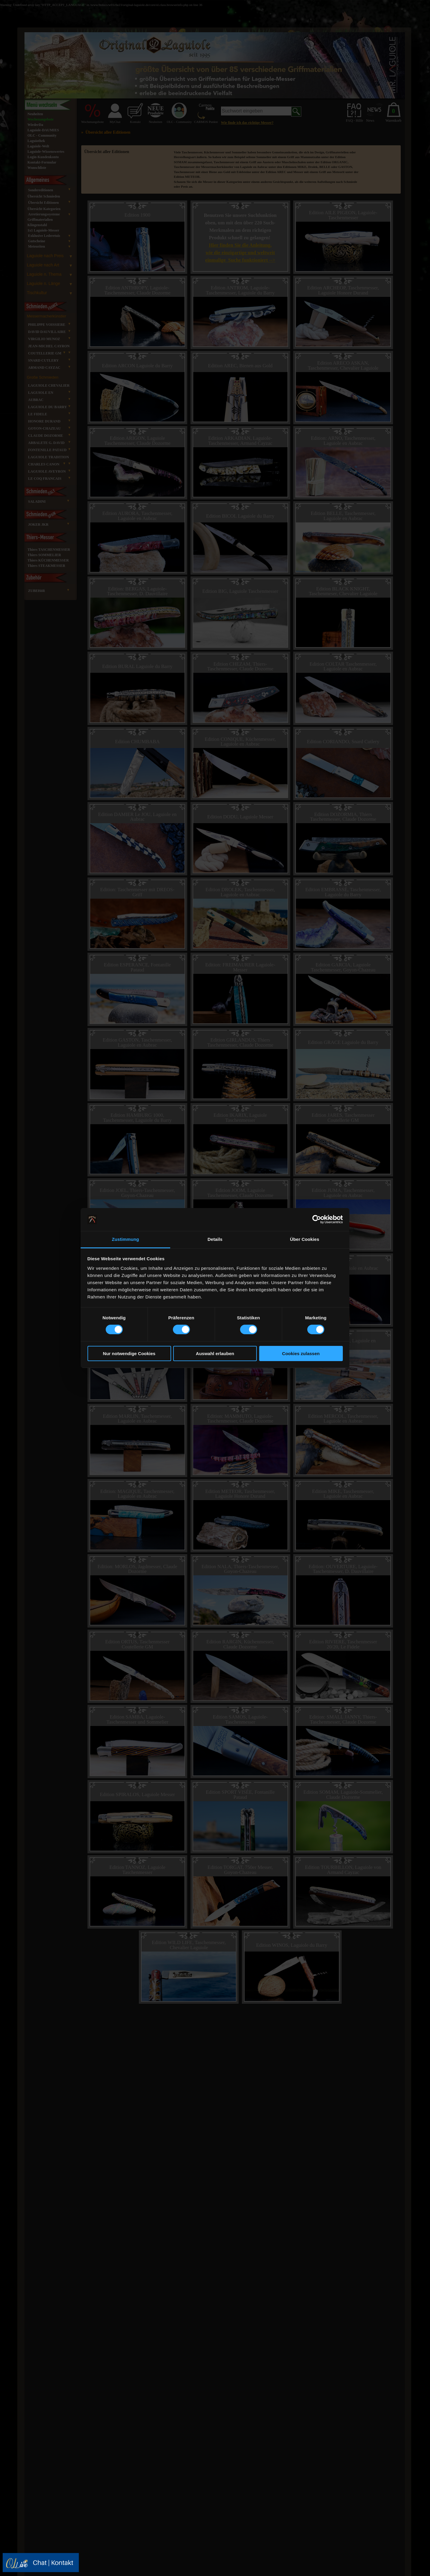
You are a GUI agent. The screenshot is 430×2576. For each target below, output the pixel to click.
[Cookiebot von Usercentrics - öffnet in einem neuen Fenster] (317, 1219)
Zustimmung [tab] (125, 1239)
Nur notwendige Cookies (129, 1353)
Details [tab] (215, 1239)
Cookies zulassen (301, 1353)
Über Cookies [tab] (304, 1239)
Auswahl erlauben (215, 1353)
